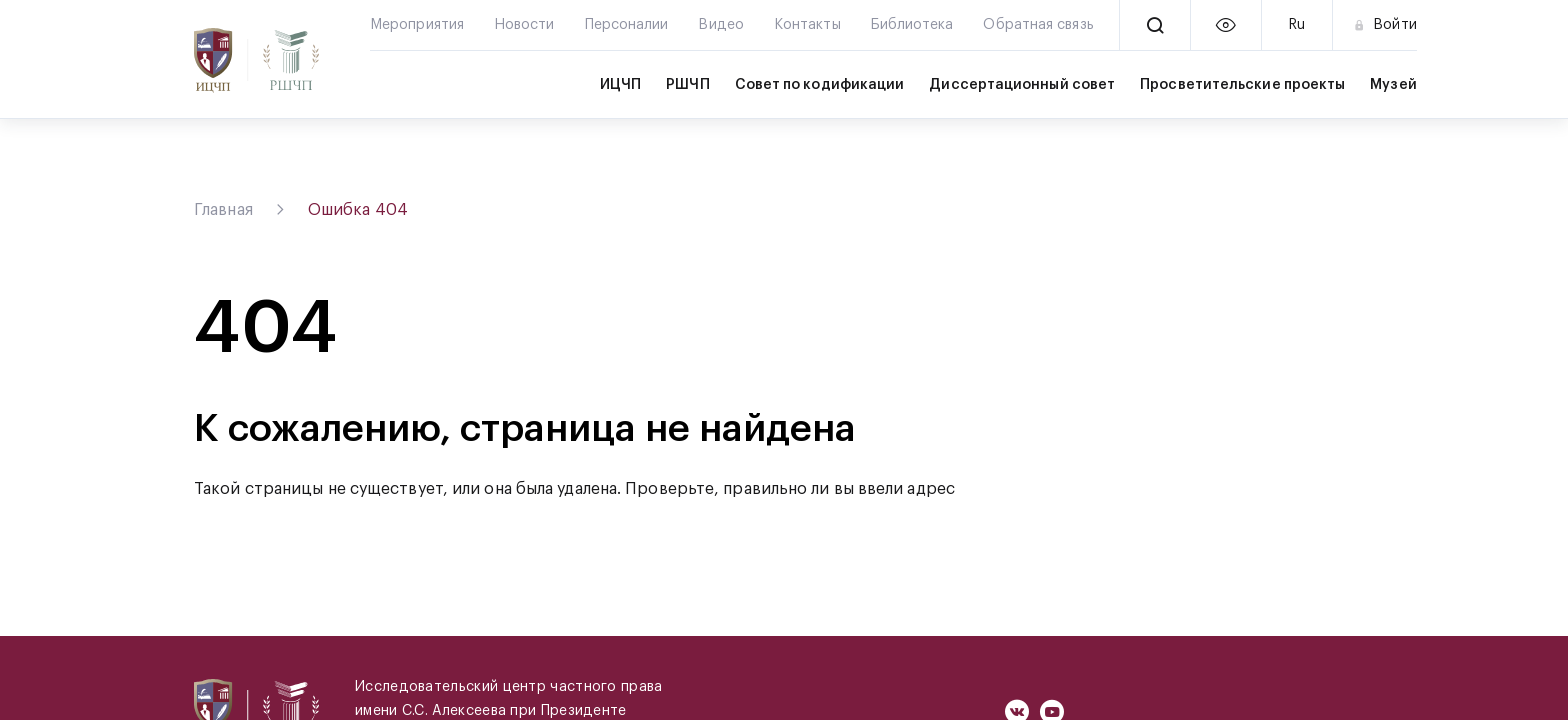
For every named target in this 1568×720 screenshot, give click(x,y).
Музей (1393, 85)
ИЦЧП (620, 85)
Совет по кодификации (820, 85)
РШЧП (687, 85)
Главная (223, 210)
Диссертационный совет (1022, 85)
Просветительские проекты (1242, 85)
